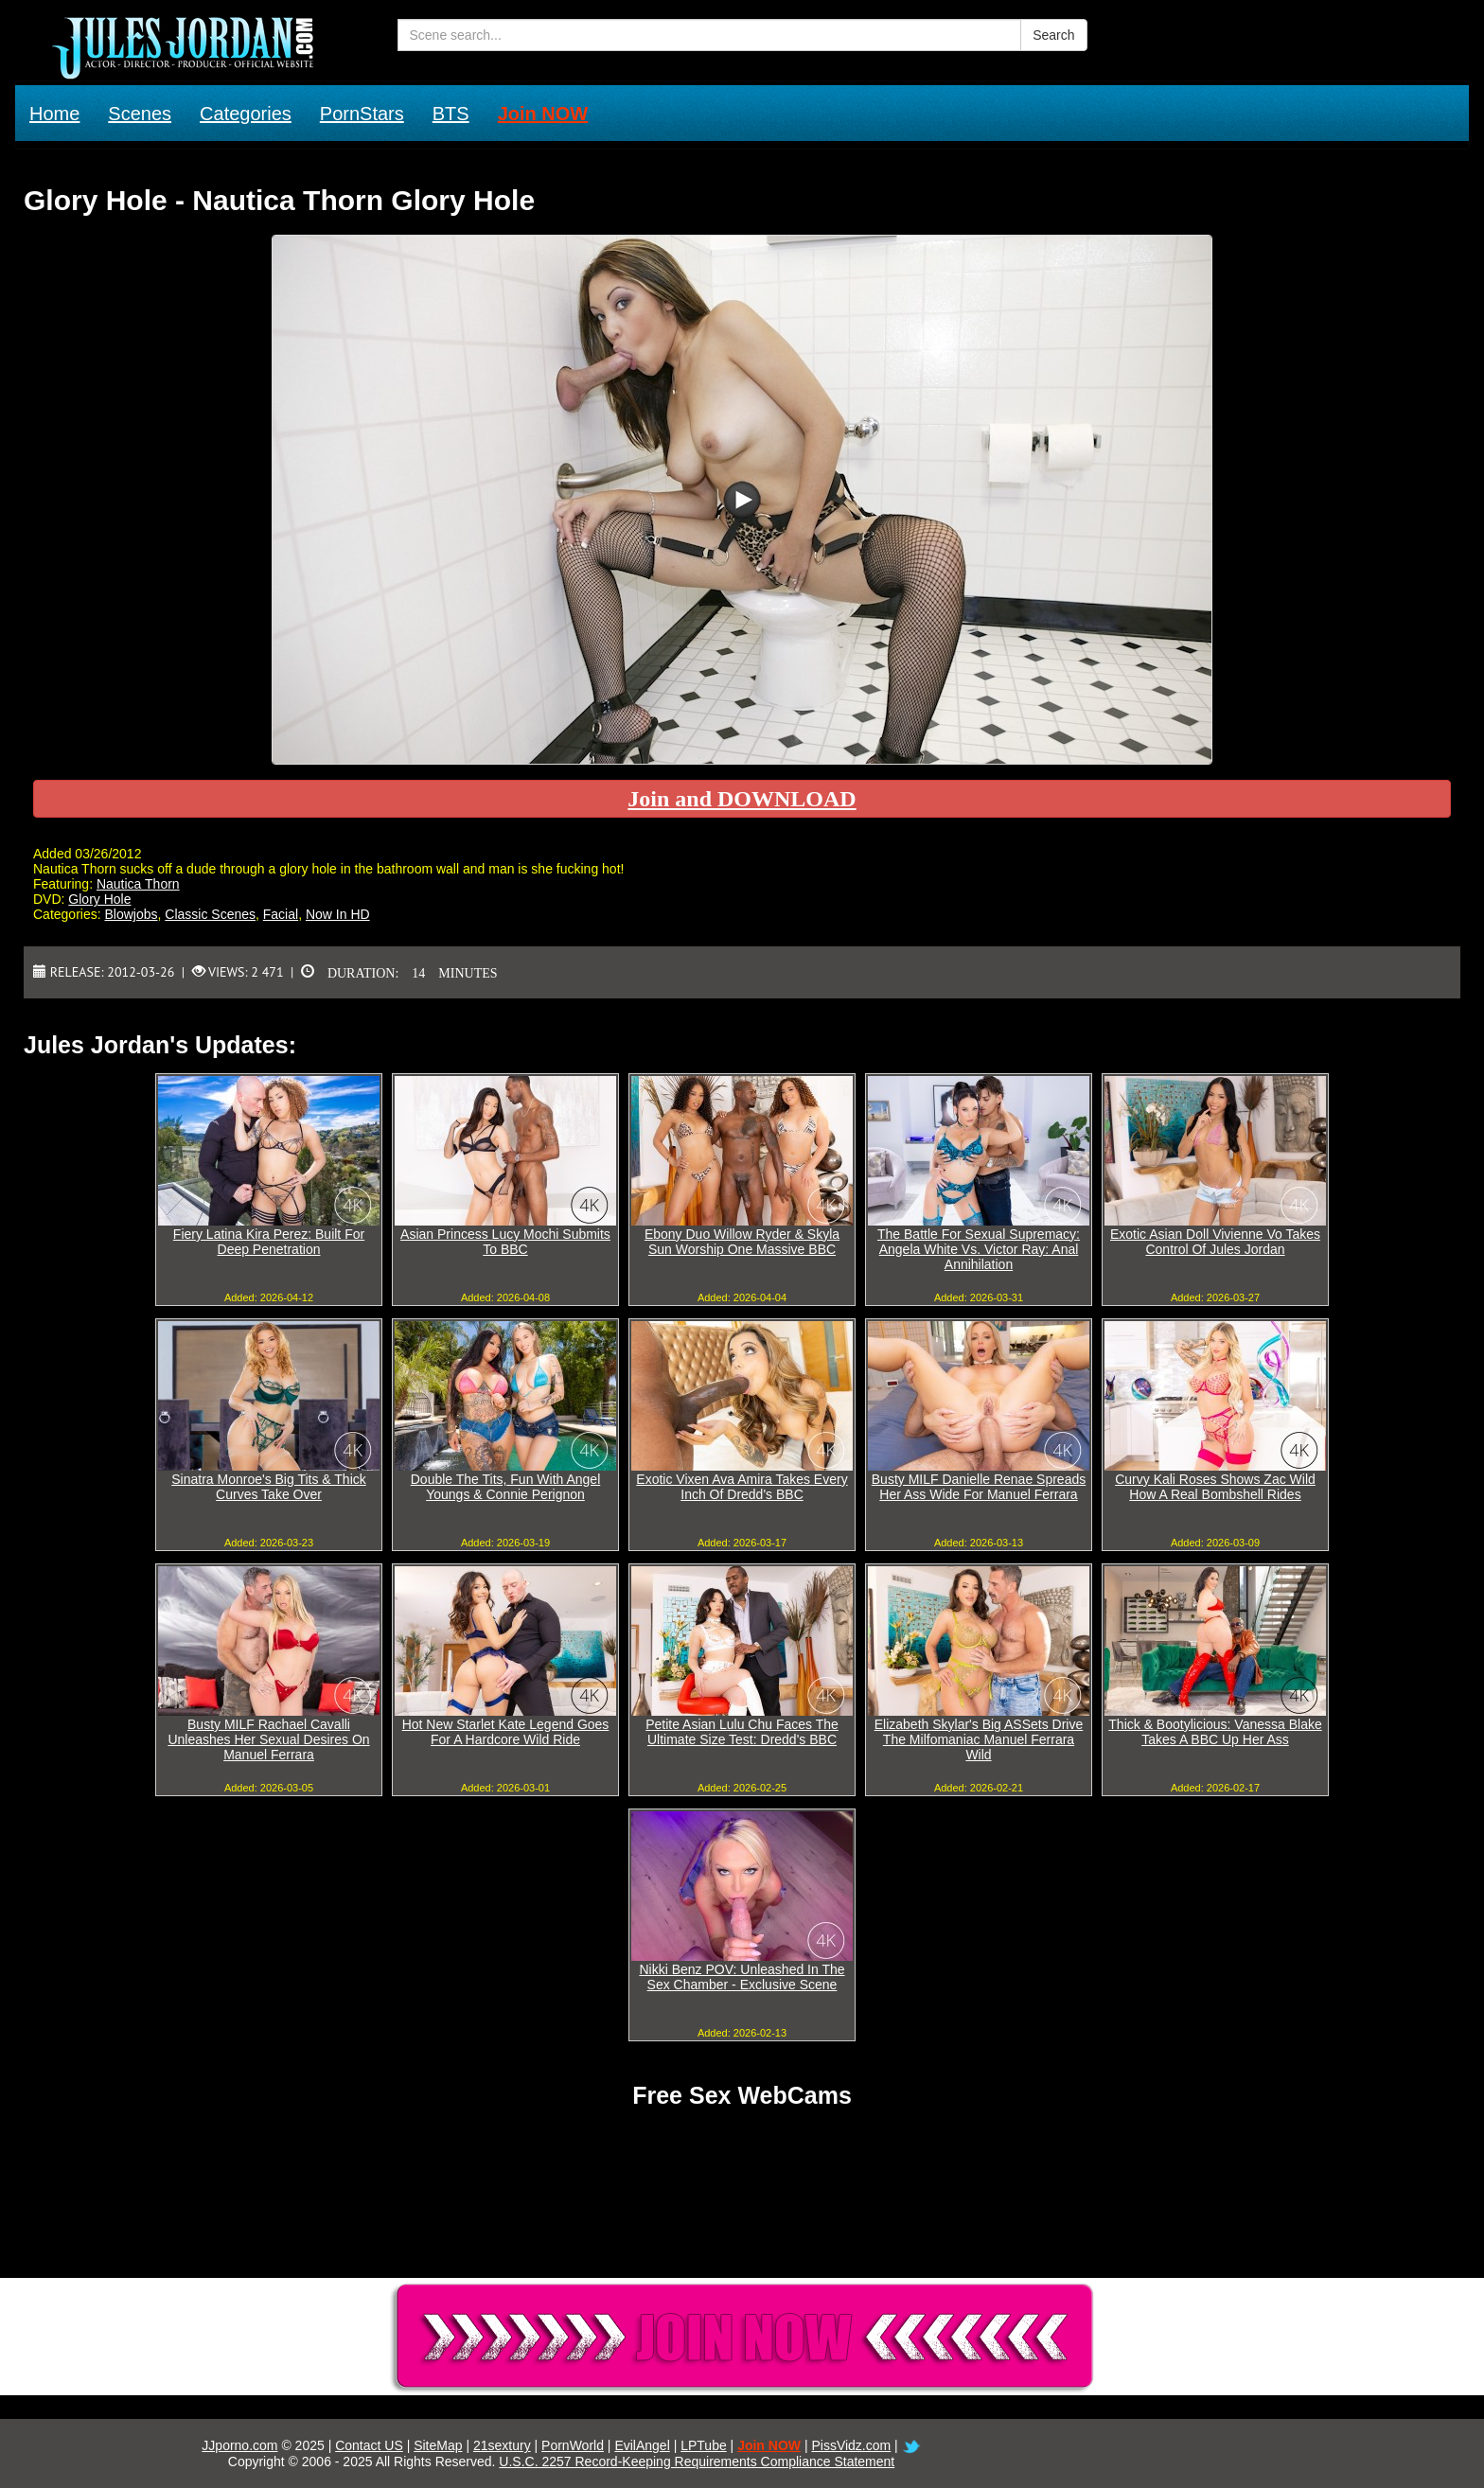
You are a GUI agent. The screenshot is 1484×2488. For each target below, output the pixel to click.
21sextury (502, 2445)
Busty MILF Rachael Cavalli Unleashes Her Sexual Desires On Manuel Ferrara (268, 1739)
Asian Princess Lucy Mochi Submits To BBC (505, 1241)
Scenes (139, 113)
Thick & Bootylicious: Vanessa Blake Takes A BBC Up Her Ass (1214, 1732)
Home (54, 113)
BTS (451, 113)
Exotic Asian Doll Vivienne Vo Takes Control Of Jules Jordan (1215, 1241)
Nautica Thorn (138, 883)
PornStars (362, 113)
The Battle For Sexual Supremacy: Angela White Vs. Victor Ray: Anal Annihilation (978, 1249)
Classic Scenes (210, 914)
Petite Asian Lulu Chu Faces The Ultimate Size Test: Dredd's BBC (742, 1732)
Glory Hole (99, 899)
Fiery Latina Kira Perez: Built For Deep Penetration (268, 1241)
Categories (246, 113)
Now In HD (338, 914)
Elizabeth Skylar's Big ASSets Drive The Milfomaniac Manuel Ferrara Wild (979, 1739)
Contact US (369, 2445)
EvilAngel (641, 2445)
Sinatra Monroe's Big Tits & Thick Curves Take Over (268, 1487)
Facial (280, 914)
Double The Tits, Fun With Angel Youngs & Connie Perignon (506, 1487)
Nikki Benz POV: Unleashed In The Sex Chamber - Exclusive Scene (741, 1977)
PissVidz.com (851, 2445)
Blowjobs (130, 914)
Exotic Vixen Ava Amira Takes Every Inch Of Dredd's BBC (741, 1487)
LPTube (703, 2445)
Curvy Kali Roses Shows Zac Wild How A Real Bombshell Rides (1215, 1487)
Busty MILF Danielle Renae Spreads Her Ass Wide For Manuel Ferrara (979, 1487)
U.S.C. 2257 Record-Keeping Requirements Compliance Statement (696, 2461)
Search (1053, 35)
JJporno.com (239, 2445)
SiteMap (438, 2445)
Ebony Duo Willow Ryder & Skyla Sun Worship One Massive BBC (742, 1241)
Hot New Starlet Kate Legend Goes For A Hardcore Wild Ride (506, 1732)
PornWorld (572, 2445)
